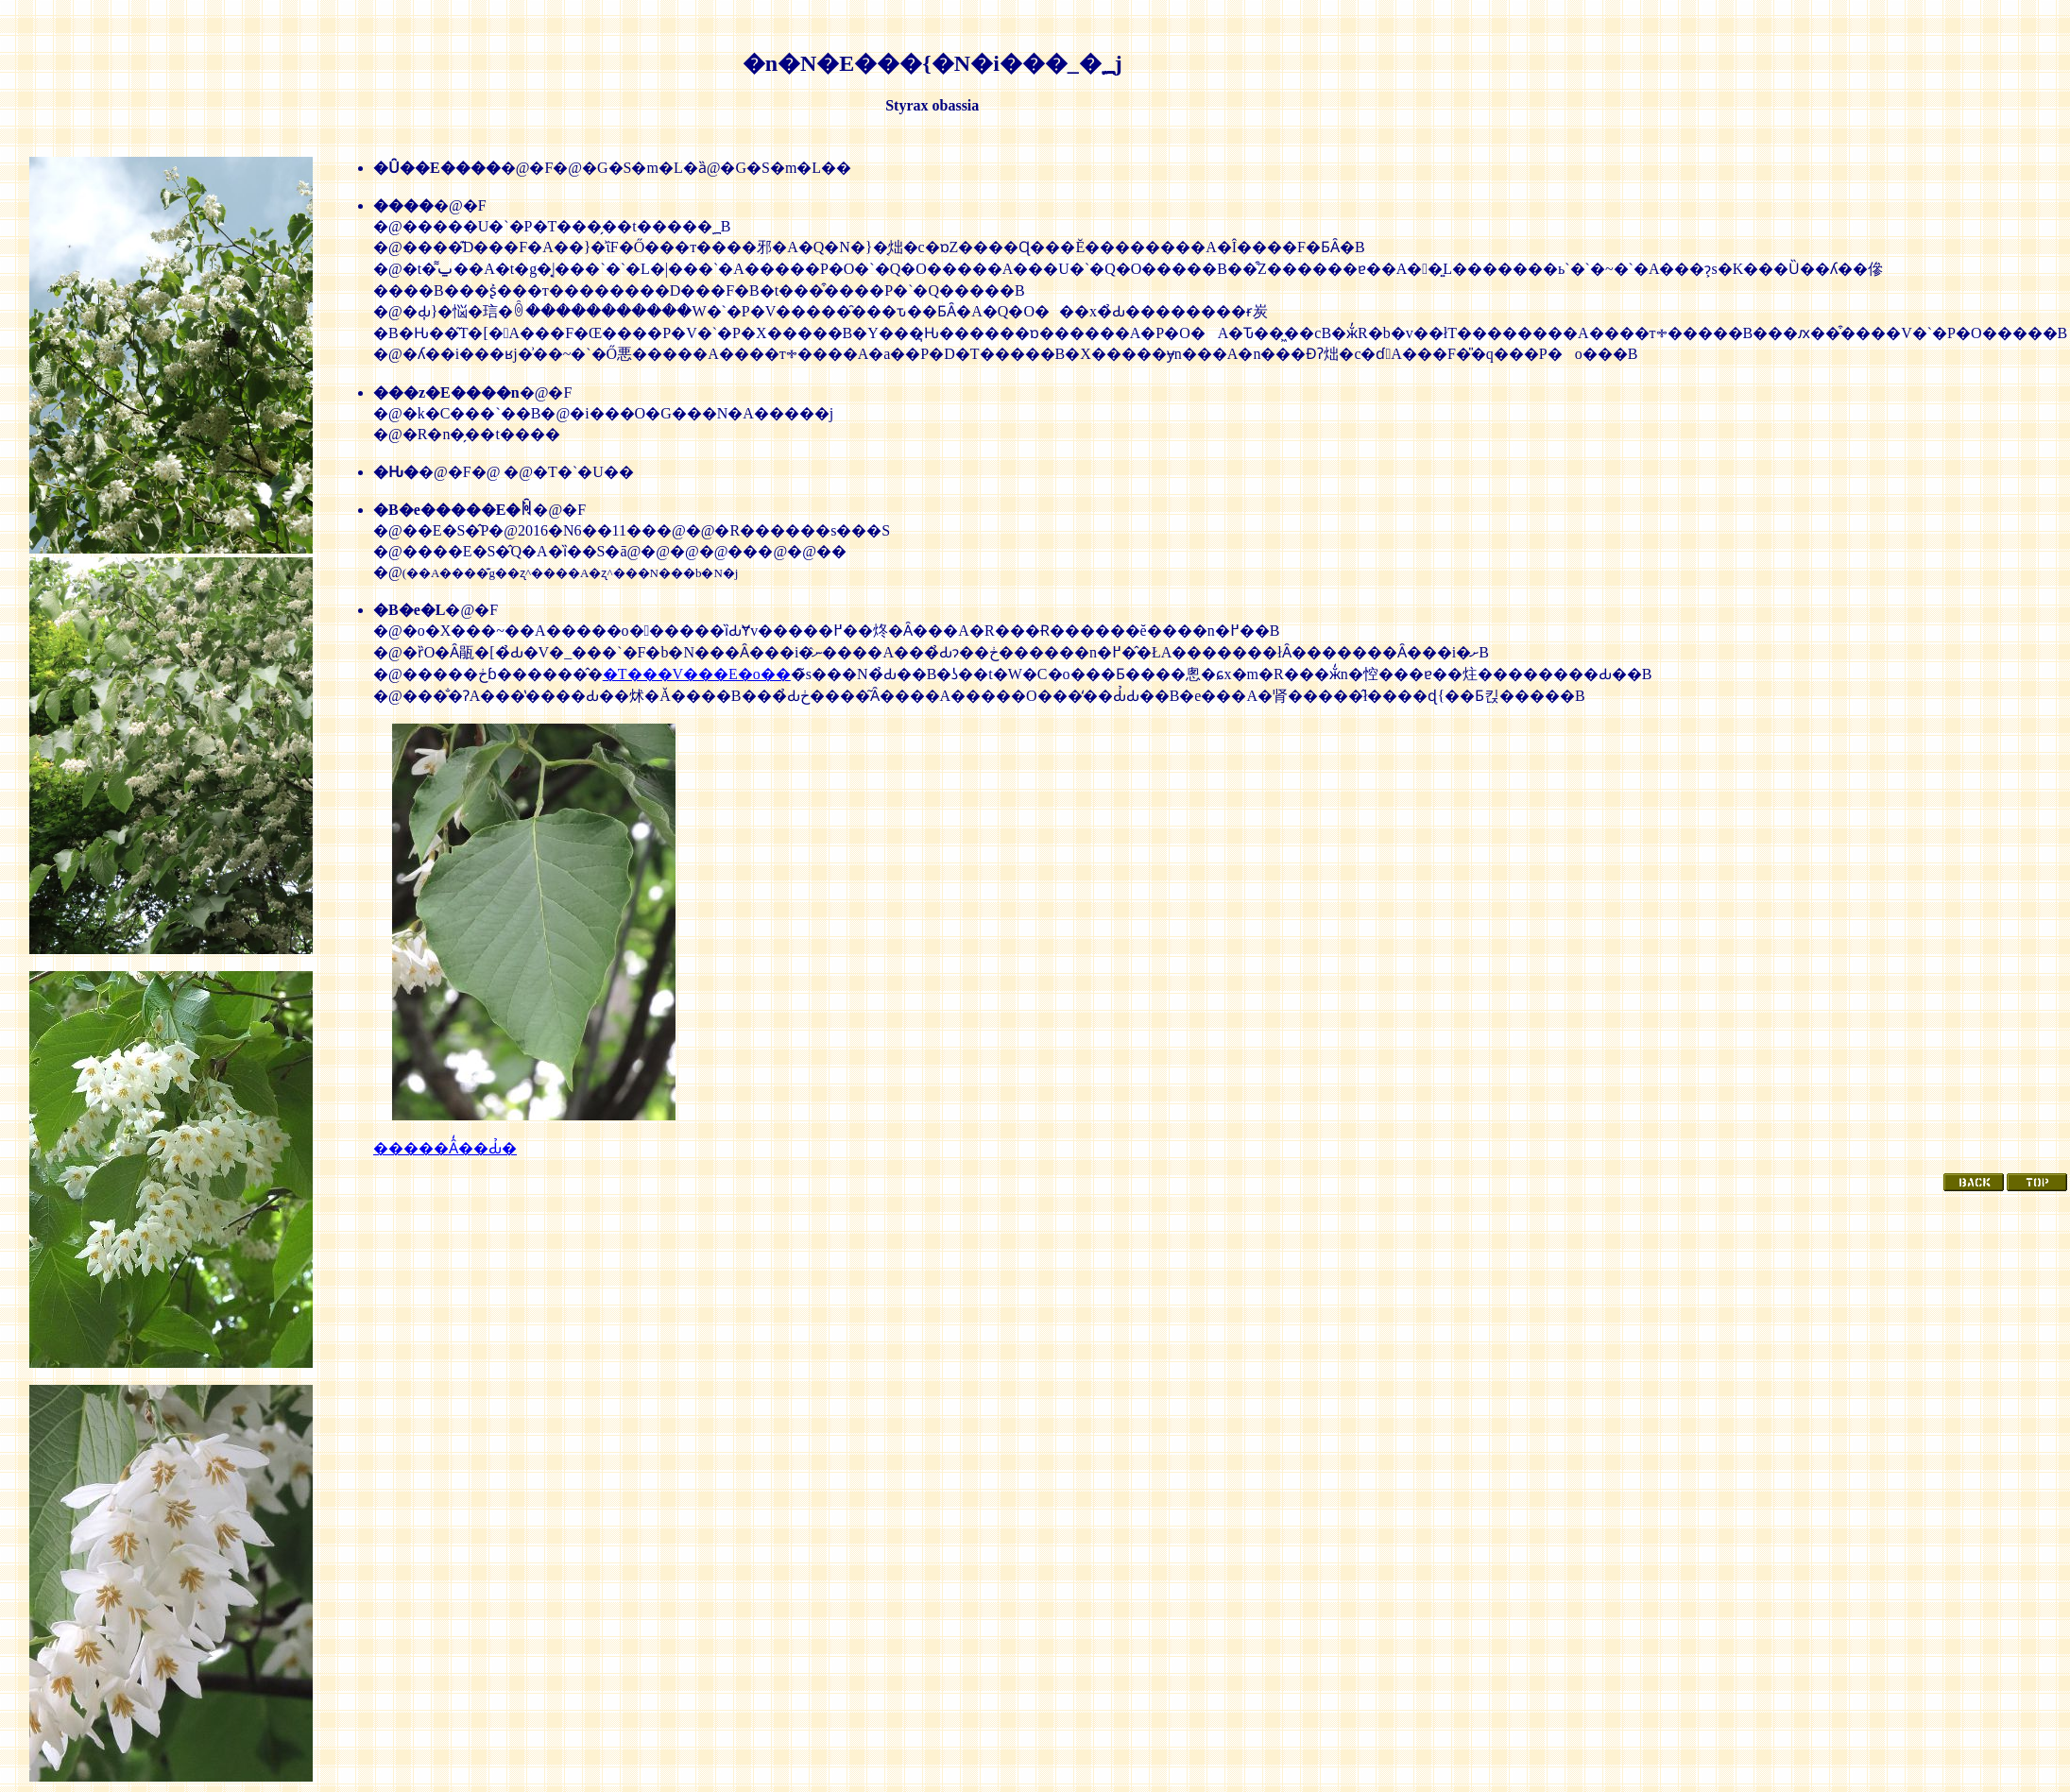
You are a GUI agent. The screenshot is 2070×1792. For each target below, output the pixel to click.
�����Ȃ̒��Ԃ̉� (445, 1148)
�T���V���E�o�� (697, 674)
